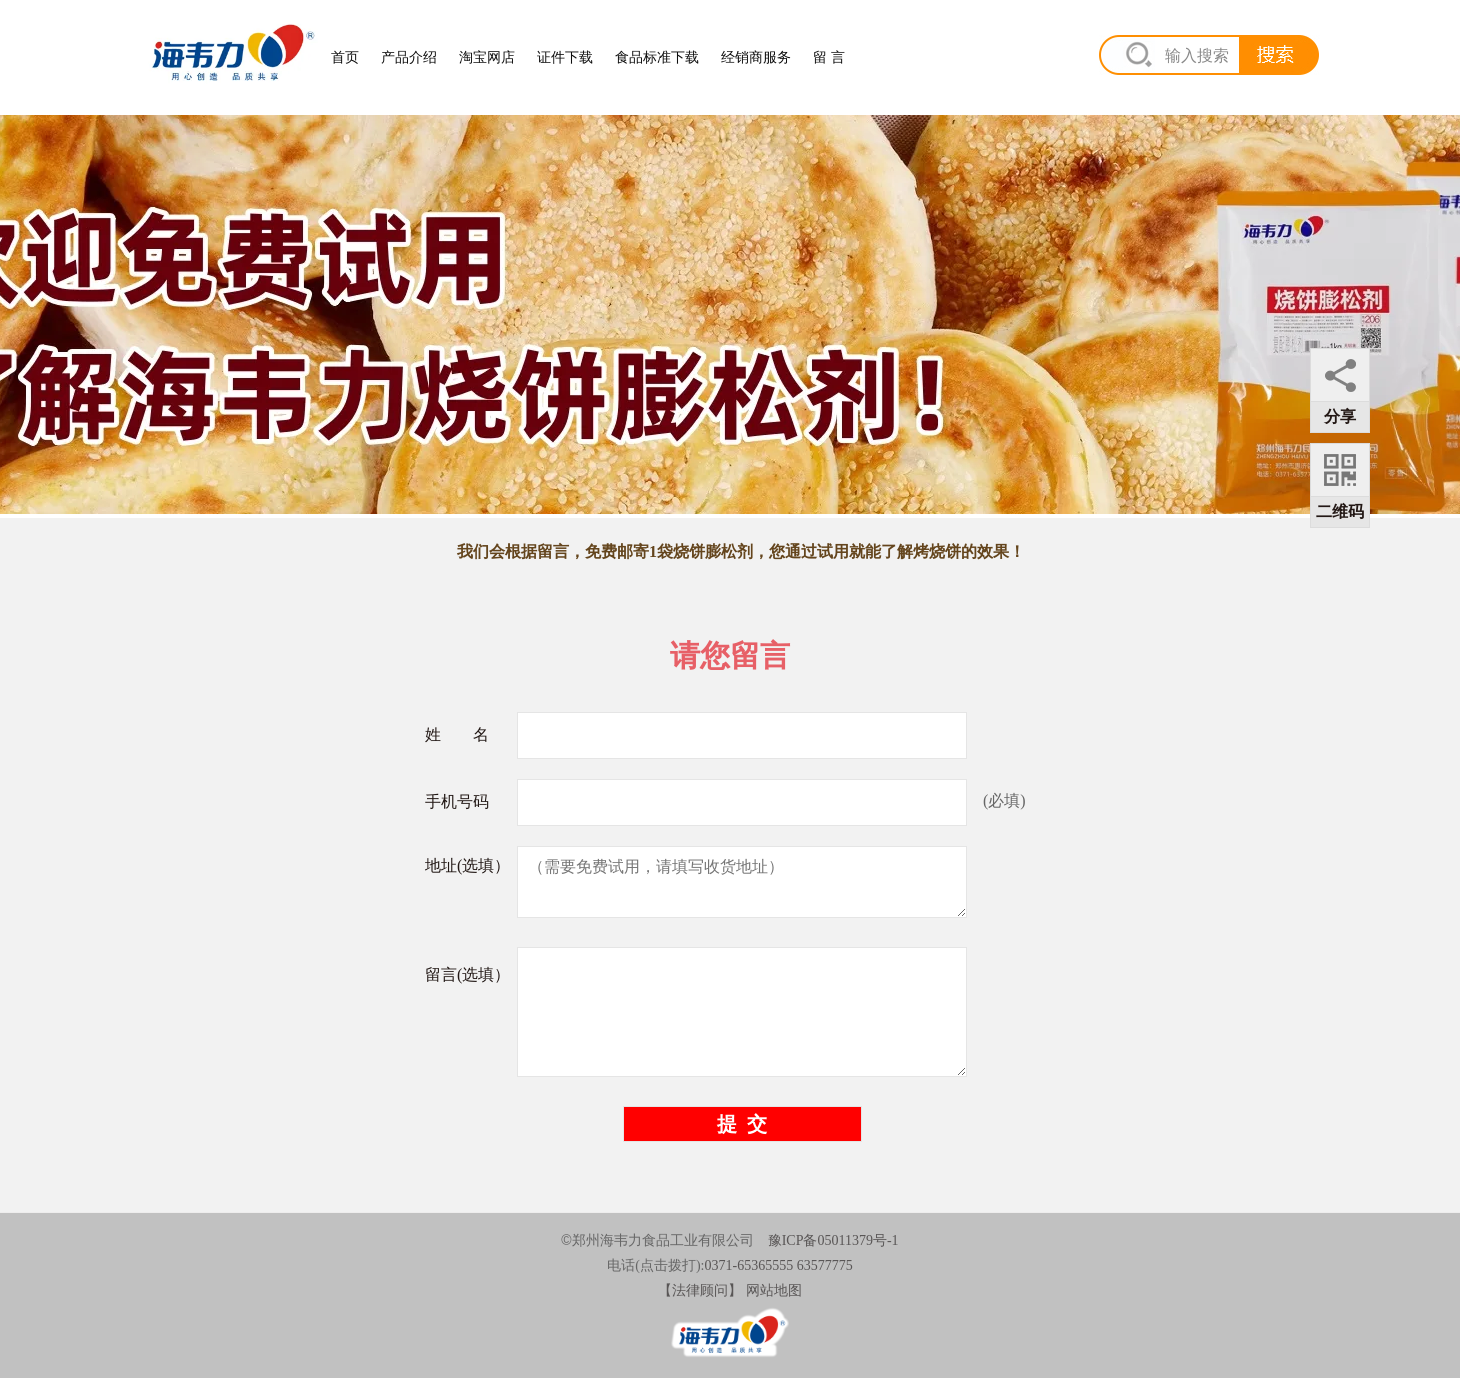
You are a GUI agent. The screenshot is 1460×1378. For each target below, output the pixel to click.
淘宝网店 (487, 57)
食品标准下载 (657, 57)
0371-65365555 (749, 1265)
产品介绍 (409, 57)
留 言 (829, 57)
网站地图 (774, 1290)
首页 (345, 57)
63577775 (825, 1265)
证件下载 (565, 57)
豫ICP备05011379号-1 (833, 1240)
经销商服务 (756, 57)
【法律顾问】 (700, 1290)
